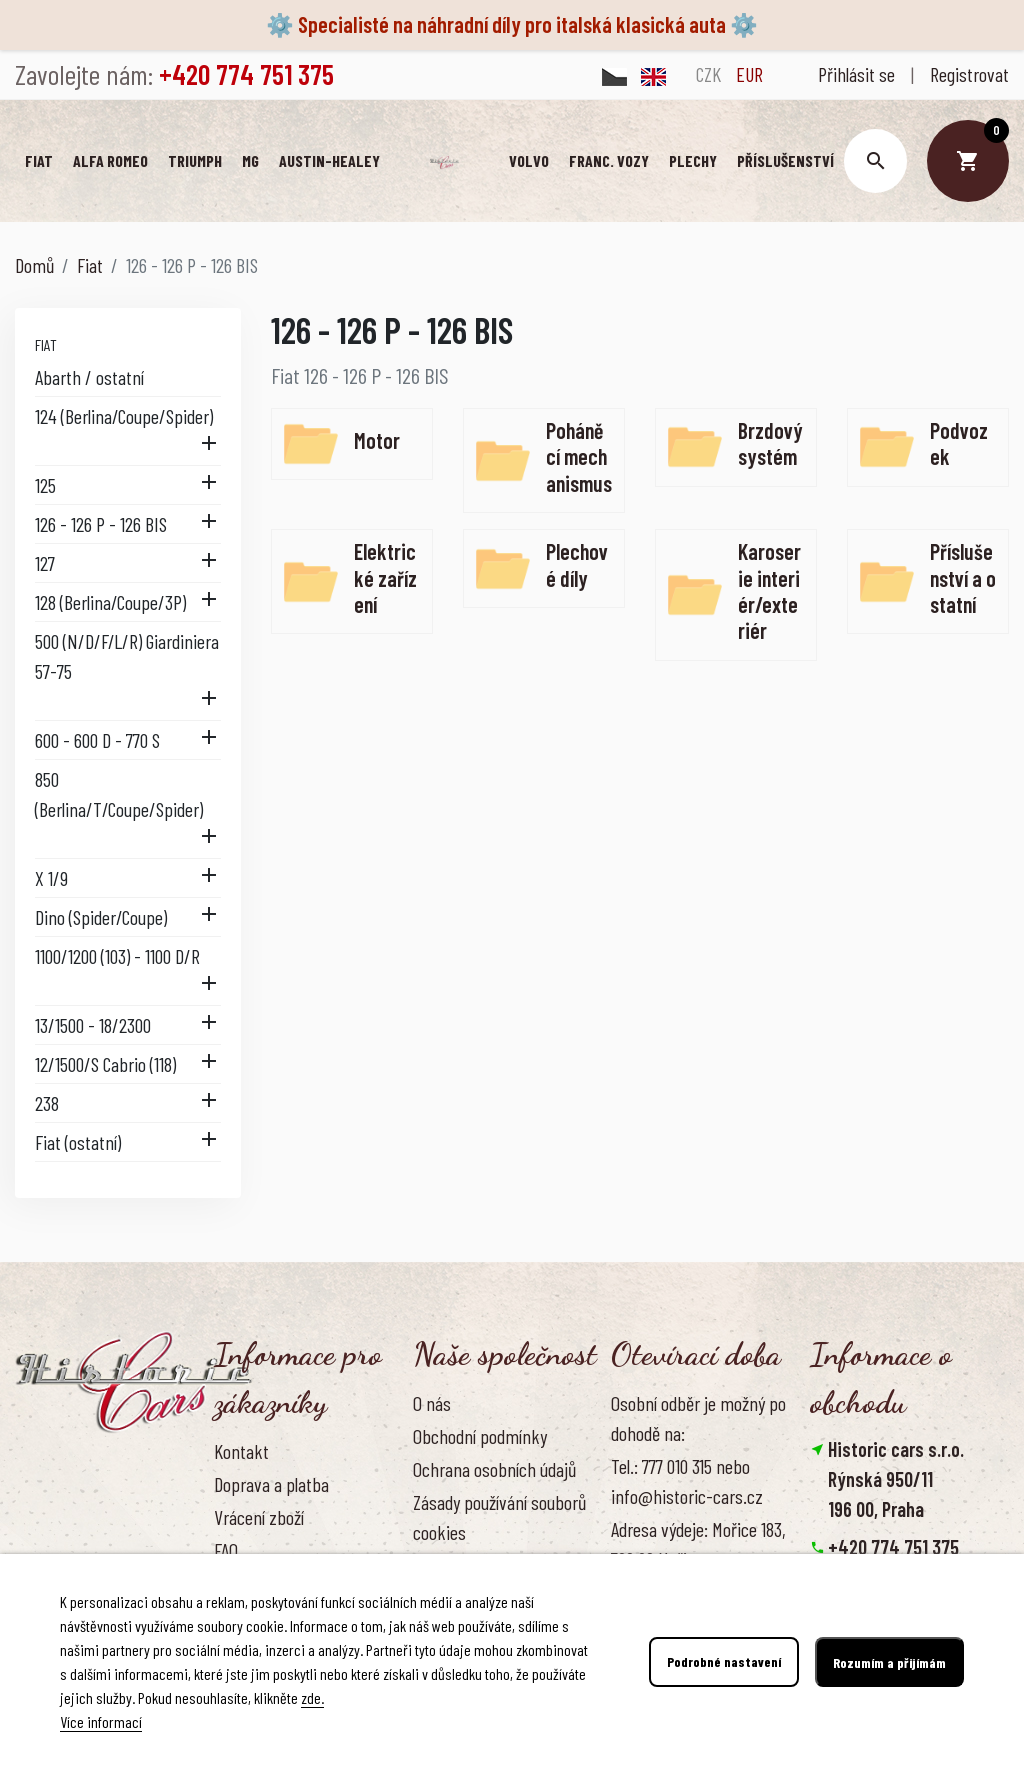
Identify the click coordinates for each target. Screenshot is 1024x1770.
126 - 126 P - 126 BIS (101, 525)
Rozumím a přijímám (889, 1662)
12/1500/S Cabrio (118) (105, 1065)
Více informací (101, 1721)
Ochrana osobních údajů (494, 1470)
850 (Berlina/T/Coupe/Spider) (119, 795)
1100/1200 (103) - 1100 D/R (117, 957)
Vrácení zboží (259, 1518)
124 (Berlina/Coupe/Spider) (124, 417)
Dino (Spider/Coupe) (101, 918)
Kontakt (241, 1452)
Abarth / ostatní (89, 378)
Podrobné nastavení (724, 1662)
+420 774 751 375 (893, 1548)
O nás (432, 1404)
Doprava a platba (271, 1485)
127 (45, 564)
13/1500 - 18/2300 (93, 1026)
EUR (749, 74)
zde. (312, 1697)
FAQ (226, 1551)
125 (45, 486)
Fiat (46, 345)
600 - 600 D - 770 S (97, 741)
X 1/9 (51, 879)
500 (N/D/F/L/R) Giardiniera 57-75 (127, 657)
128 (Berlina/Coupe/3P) (110, 603)
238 (47, 1104)
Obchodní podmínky (480, 1437)
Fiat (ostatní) (78, 1143)
